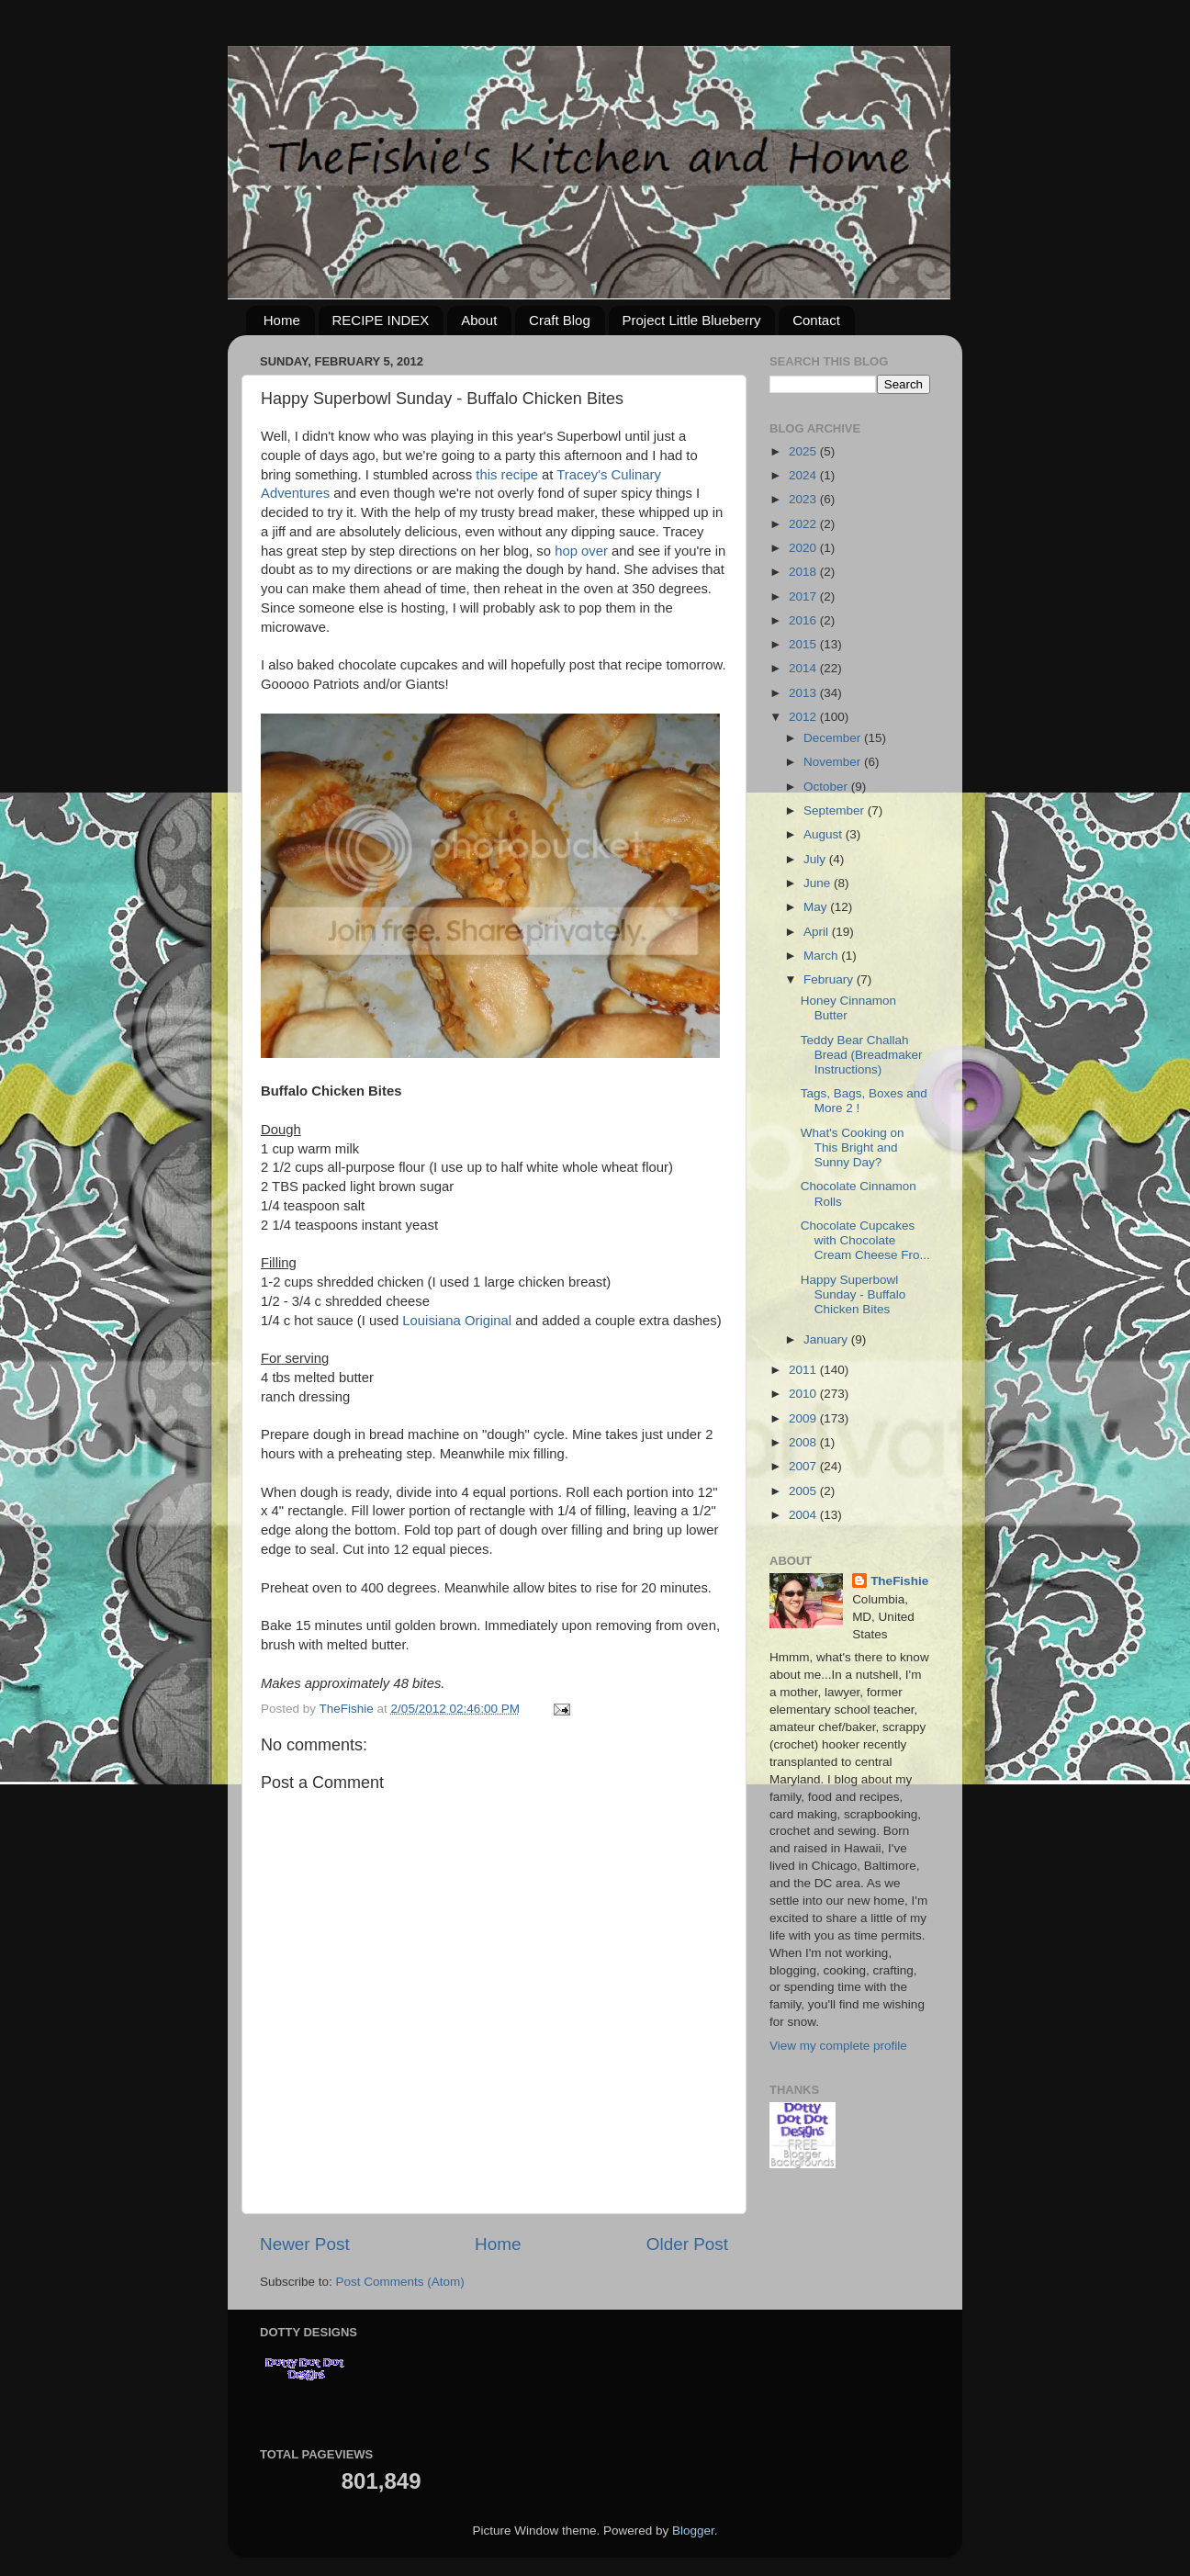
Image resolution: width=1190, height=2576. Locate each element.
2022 (804, 524)
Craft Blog (559, 320)
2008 (804, 1442)
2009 (804, 1418)
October (827, 786)
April (817, 932)
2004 (804, 1515)
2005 (804, 1491)
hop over (581, 551)
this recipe (507, 474)
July (816, 859)
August (824, 834)
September (835, 810)
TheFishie (899, 1581)
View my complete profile (838, 2046)
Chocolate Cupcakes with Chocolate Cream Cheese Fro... (865, 1240)
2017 (804, 596)
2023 (804, 499)
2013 (804, 693)
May (816, 907)
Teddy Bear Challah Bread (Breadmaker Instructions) (862, 1054)
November (833, 762)
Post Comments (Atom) (400, 2282)
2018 (804, 572)
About (479, 320)
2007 (804, 1466)
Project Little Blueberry (692, 320)
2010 (804, 1393)
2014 (804, 668)
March (822, 955)
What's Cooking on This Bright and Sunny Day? (852, 1147)
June (818, 883)
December (833, 738)
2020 (804, 548)
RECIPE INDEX (381, 320)
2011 (804, 1370)
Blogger (693, 2530)
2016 (804, 620)
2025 (804, 451)
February (830, 979)
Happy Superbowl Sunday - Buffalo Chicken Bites (853, 1294)
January (827, 1339)
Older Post (687, 2244)
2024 (804, 475)
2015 (804, 644)
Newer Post (305, 2244)
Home (282, 320)
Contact (816, 320)
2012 (804, 717)
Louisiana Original (456, 1320)
